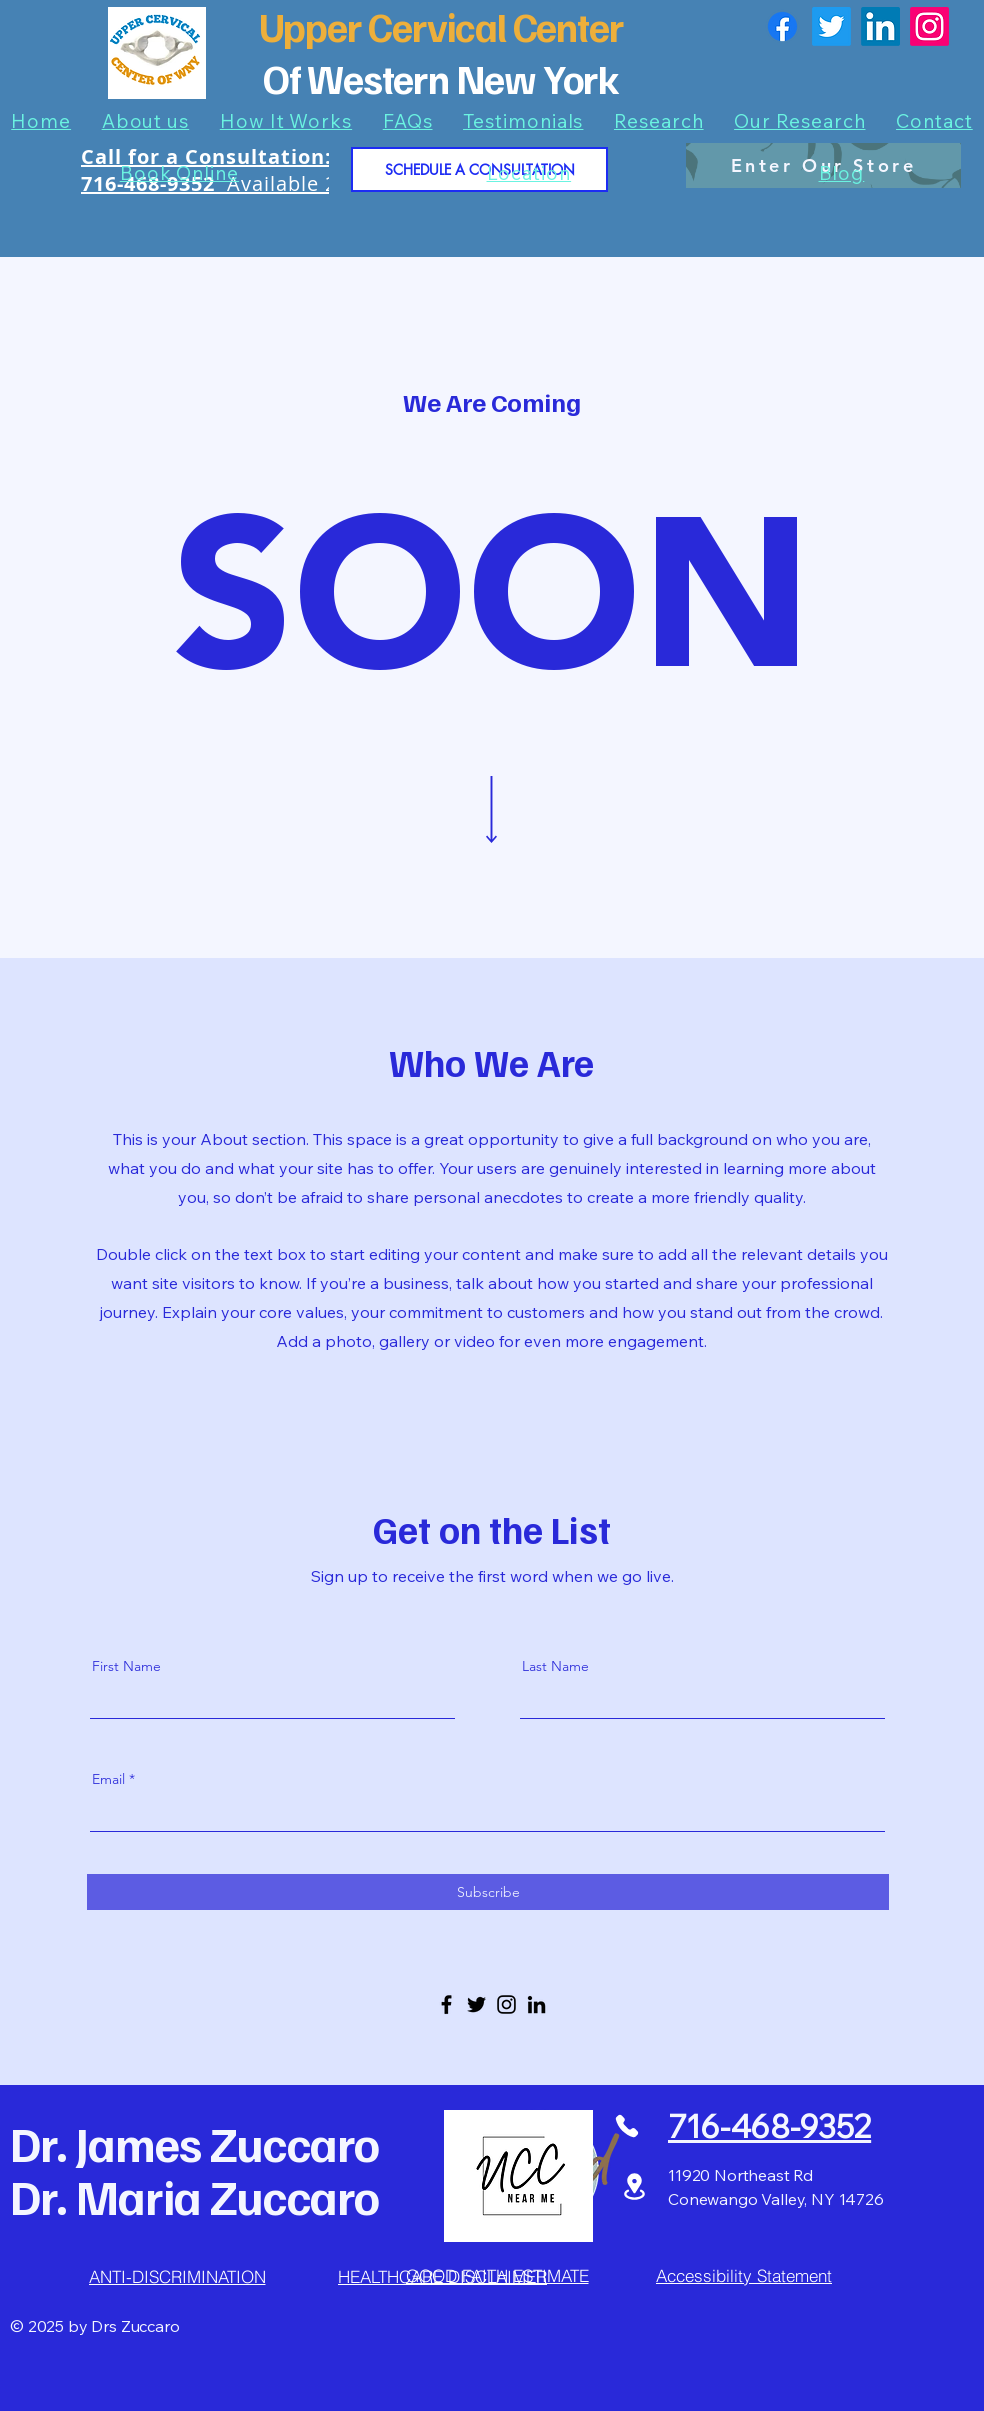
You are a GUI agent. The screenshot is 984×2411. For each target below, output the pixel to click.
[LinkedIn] (880, 26)
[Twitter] (831, 26)
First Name (126, 1666)
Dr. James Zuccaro (194, 2143)
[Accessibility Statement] (744, 2275)
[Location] (634, 2186)
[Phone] (626, 2126)
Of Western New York (441, 78)
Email (108, 1779)
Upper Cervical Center (441, 26)
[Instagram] (929, 26)
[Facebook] (782, 26)
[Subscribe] (488, 1892)
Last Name (555, 1666)
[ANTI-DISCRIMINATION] (177, 2277)
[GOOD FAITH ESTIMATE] (497, 2275)
